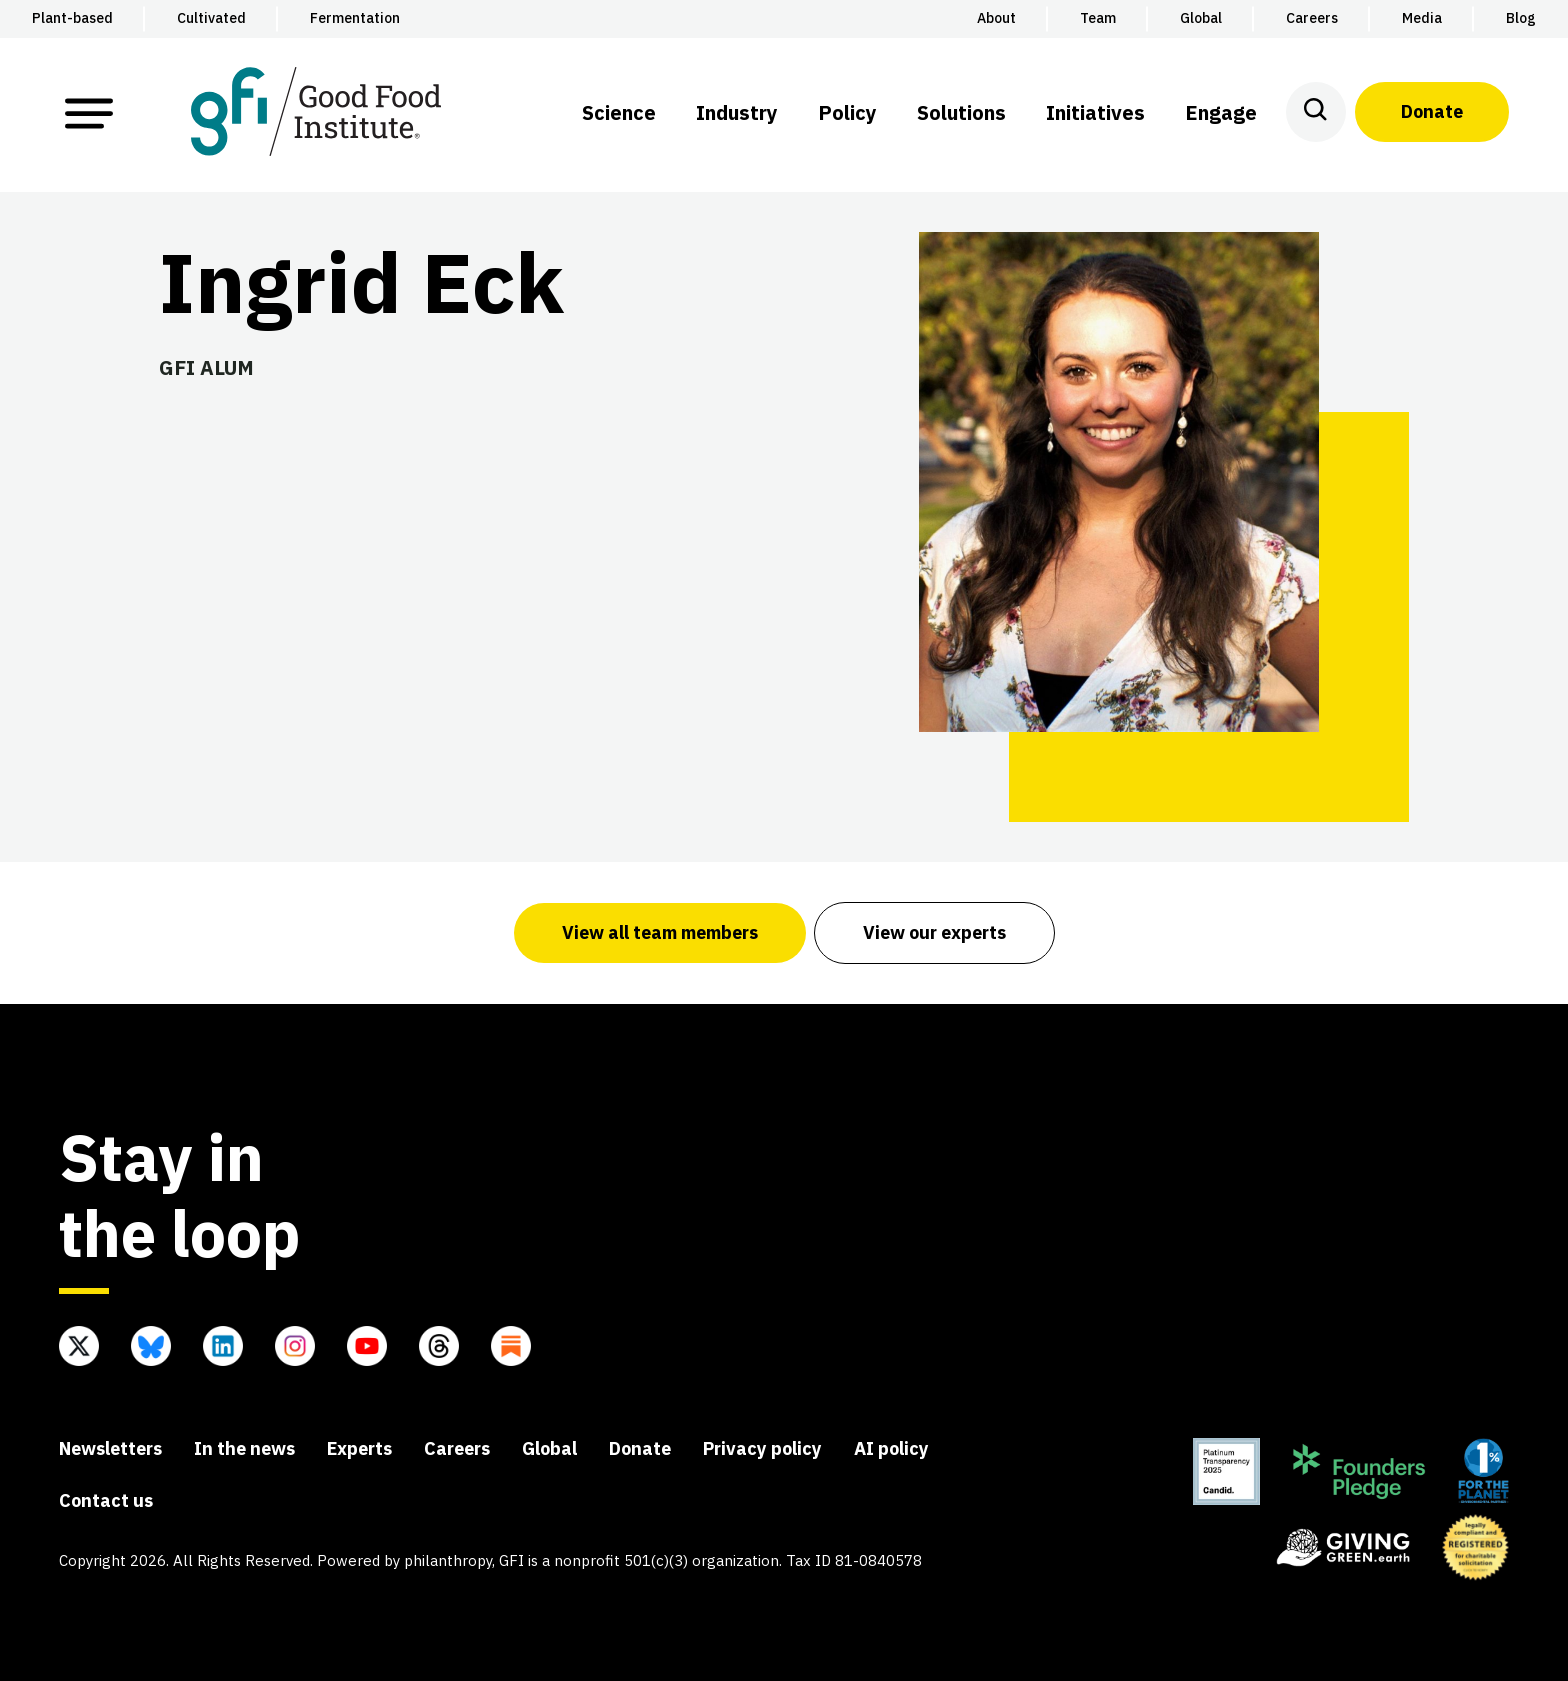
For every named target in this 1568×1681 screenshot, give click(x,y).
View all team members (660, 932)
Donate (1432, 111)
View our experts (934, 932)
